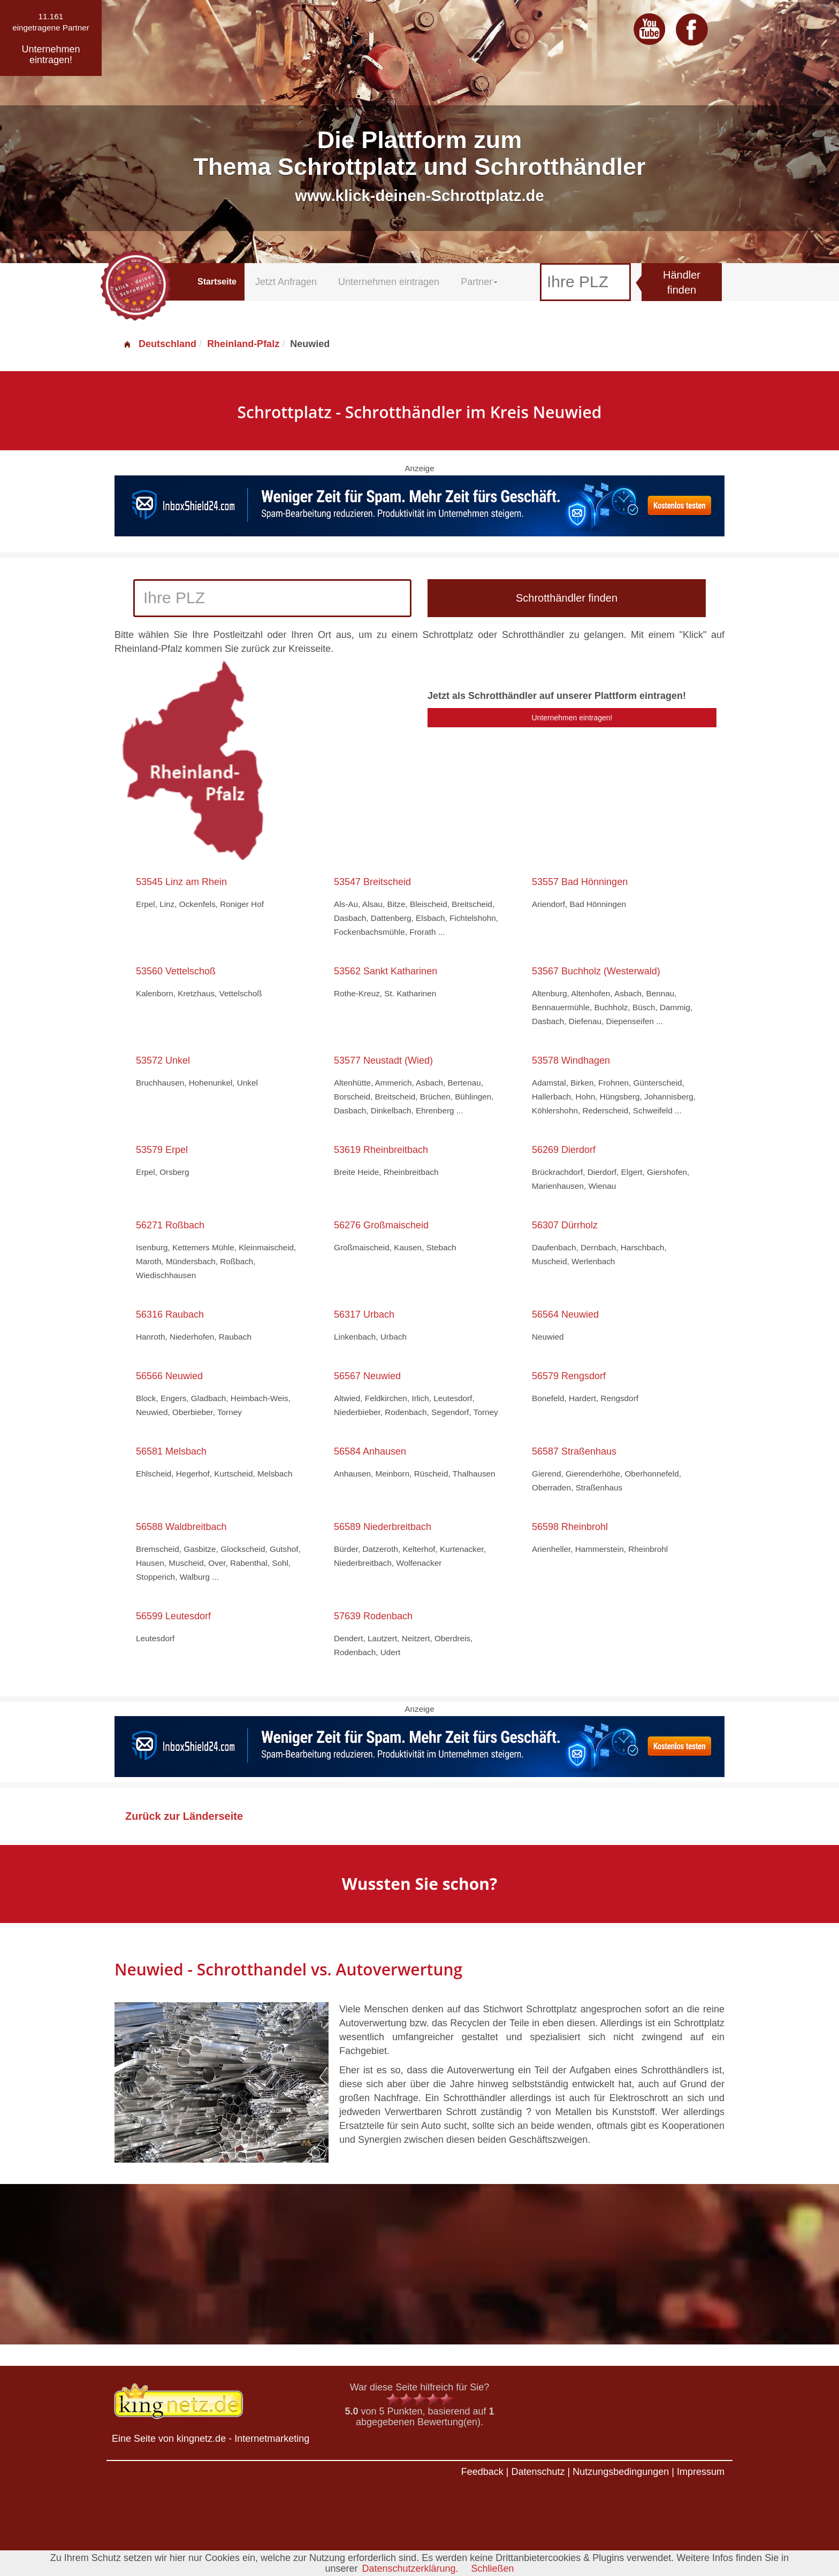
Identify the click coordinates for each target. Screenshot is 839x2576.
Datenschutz (538, 2471)
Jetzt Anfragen (286, 281)
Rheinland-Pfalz (243, 344)
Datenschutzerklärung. (410, 2568)
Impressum (700, 2471)
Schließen (492, 2568)
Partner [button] (479, 281)
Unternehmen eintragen (388, 281)
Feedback (482, 2471)
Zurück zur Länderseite (184, 1816)
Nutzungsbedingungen (621, 2471)
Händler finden (681, 282)
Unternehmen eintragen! (572, 717)
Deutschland (159, 344)
